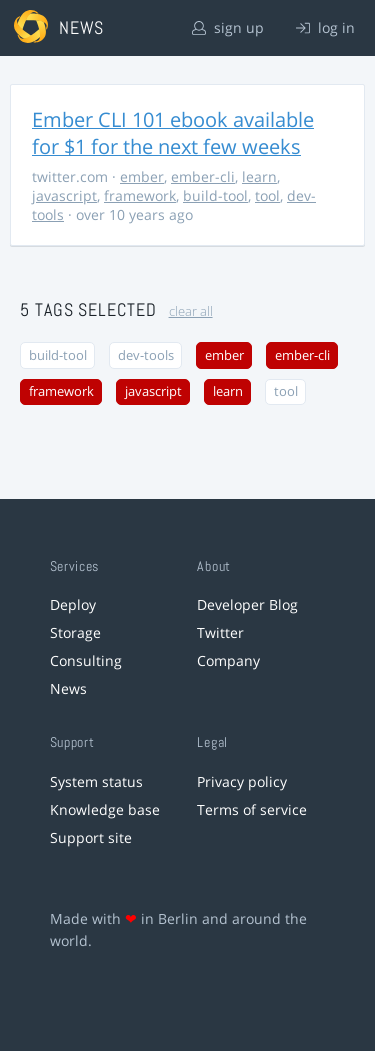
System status (96, 781)
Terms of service (252, 809)
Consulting (86, 660)
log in (325, 27)
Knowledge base (105, 809)
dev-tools (146, 355)
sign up (228, 27)
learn (259, 176)
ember (142, 176)
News (68, 688)
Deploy (73, 604)
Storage (75, 632)
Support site (91, 837)
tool (267, 195)
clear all (191, 311)
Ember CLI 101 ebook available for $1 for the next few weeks (173, 133)
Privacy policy (242, 781)
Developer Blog (247, 604)
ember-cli (203, 176)
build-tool (215, 195)
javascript (64, 195)
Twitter (220, 632)
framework (140, 195)
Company (228, 660)
